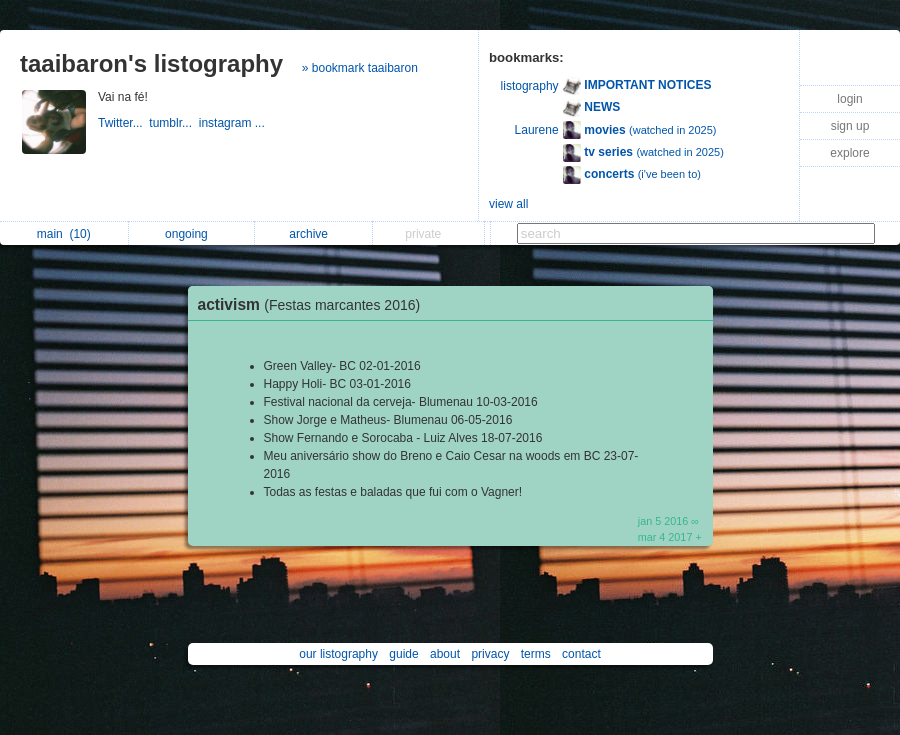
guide (403, 654)
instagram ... (233, 123)
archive (313, 234)
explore (849, 153)
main (64, 234)
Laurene (537, 130)
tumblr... (173, 123)
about (445, 654)
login (849, 99)
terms (536, 654)
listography (530, 86)
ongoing (191, 234)
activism (314, 304)
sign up (850, 126)
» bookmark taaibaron (360, 68)
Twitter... (123, 123)
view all (508, 204)
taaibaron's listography (151, 63)
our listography (338, 654)
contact (581, 654)
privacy (490, 654)
